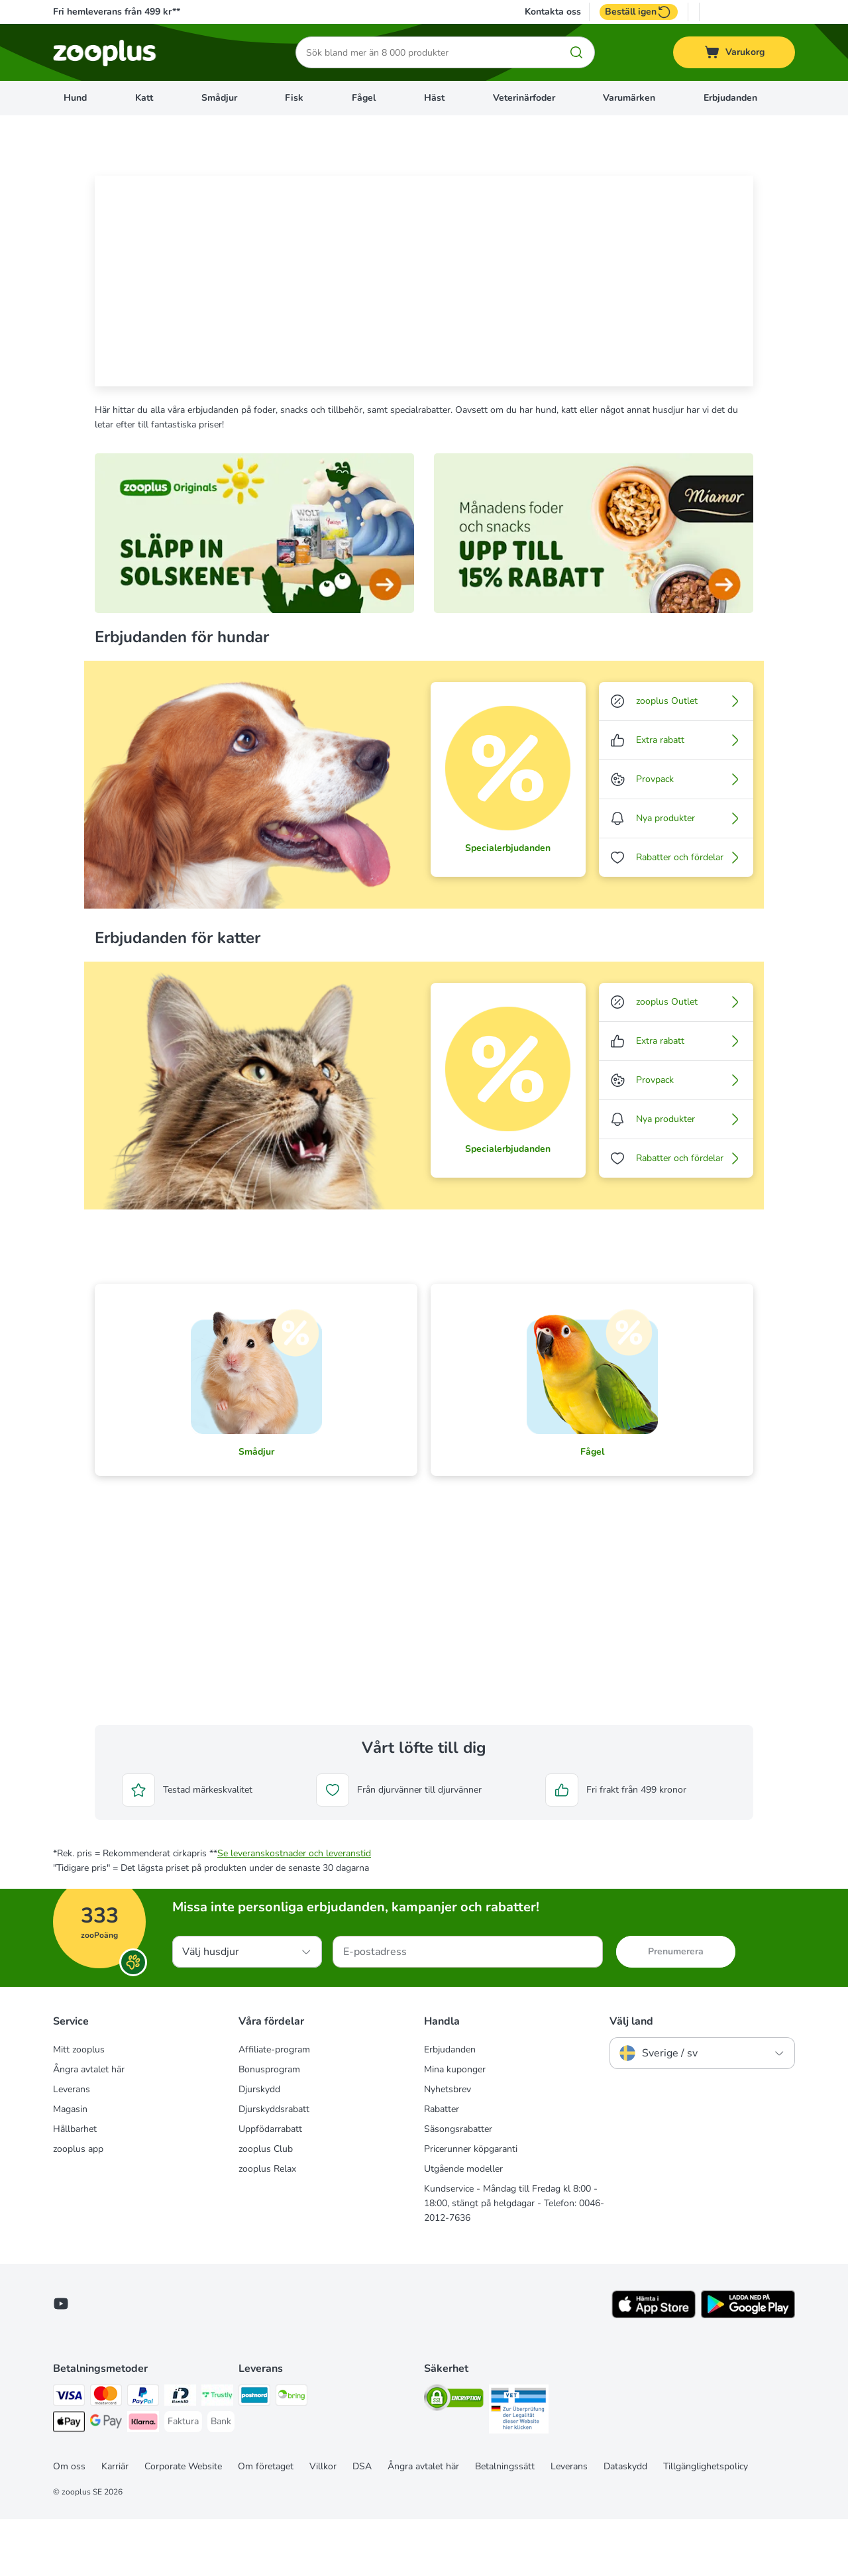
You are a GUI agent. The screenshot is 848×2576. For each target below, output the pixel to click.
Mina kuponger (455, 2126)
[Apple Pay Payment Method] (69, 2481)
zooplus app (78, 2206)
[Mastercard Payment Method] (106, 2454)
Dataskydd (625, 2523)
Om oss (69, 2523)
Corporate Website (183, 2523)
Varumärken (629, 97)
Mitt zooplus (79, 2106)
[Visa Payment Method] (69, 2454)
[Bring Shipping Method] (291, 2454)
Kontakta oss (553, 12)
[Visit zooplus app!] (653, 2372)
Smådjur (219, 97)
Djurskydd (259, 2146)
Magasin (70, 2166)
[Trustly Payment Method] (217, 2454)
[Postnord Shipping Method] (254, 2454)
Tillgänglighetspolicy (705, 2523)
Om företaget (265, 2523)
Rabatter (441, 2166)
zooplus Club (265, 2206)
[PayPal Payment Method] (143, 2454)
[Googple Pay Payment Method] (106, 2481)
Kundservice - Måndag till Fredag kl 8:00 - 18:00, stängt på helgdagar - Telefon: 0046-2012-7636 (514, 2260)
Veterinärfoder (524, 97)
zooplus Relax (267, 2225)
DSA (362, 2523)
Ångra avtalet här (89, 2126)
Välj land (631, 2078)
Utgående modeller (463, 2225)
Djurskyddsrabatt (273, 2166)
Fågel (364, 97)
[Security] (454, 2457)
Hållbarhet (75, 2186)
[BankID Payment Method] (180, 2454)
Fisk (294, 97)
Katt (144, 97)
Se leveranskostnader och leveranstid (294, 1910)
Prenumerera (676, 2008)
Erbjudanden (730, 97)
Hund (75, 97)
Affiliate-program (274, 2106)
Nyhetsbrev (447, 2146)
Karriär (115, 2523)
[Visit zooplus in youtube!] (61, 2361)
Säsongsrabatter (458, 2186)
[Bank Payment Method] (221, 2478)
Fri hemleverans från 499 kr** (116, 11)
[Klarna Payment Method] (143, 2481)
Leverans (71, 2146)
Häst (434, 97)
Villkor (323, 2523)
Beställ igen (638, 12)
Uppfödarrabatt (270, 2186)
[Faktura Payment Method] (183, 2478)
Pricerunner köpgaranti (470, 2206)
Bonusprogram (269, 2126)
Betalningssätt (505, 2523)
